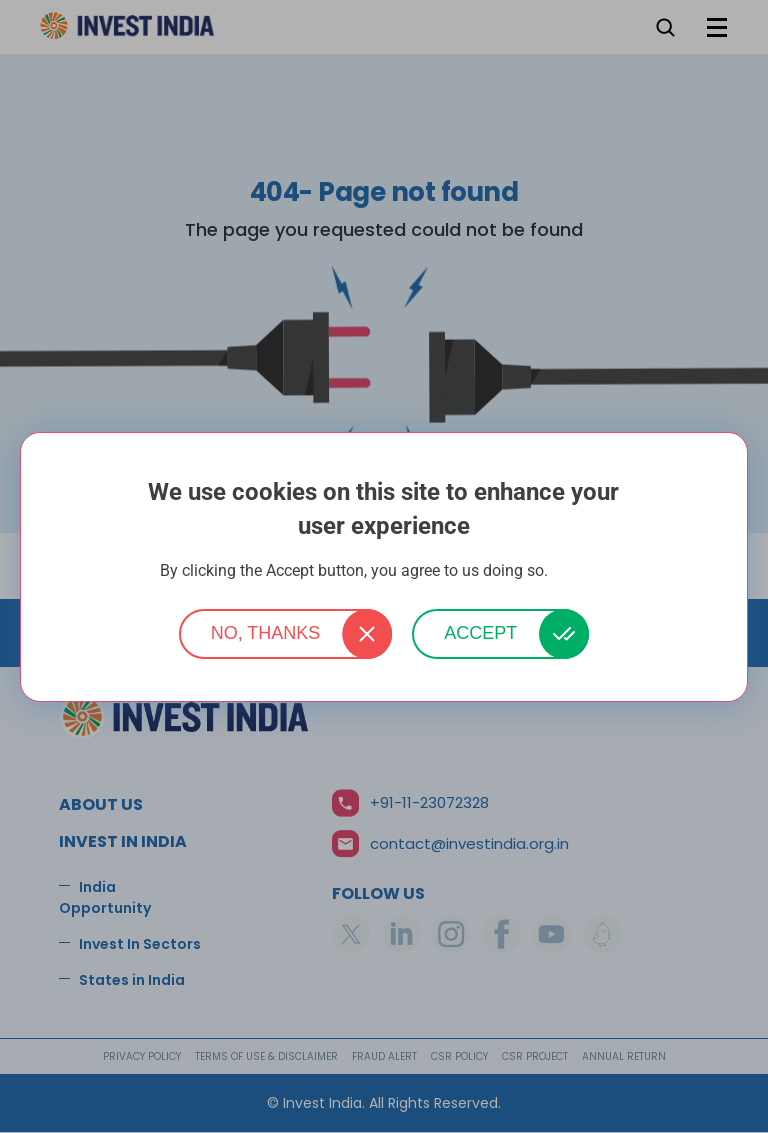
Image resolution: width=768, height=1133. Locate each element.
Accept (480, 633)
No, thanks (266, 633)
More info (580, 571)
